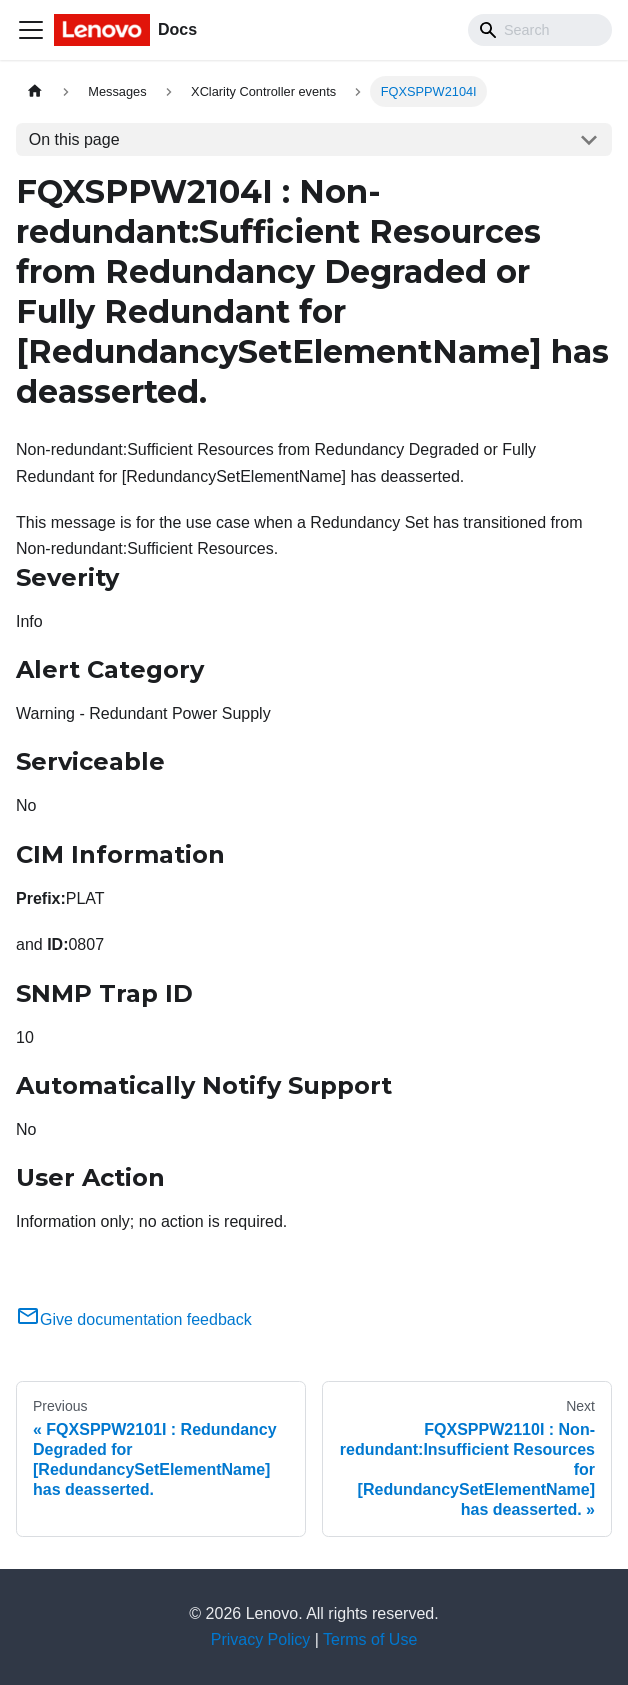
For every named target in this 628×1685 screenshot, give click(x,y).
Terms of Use (370, 1639)
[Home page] (35, 91)
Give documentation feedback (134, 1319)
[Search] (540, 30)
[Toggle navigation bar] (31, 30)
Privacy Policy (261, 1639)
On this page (74, 139)
